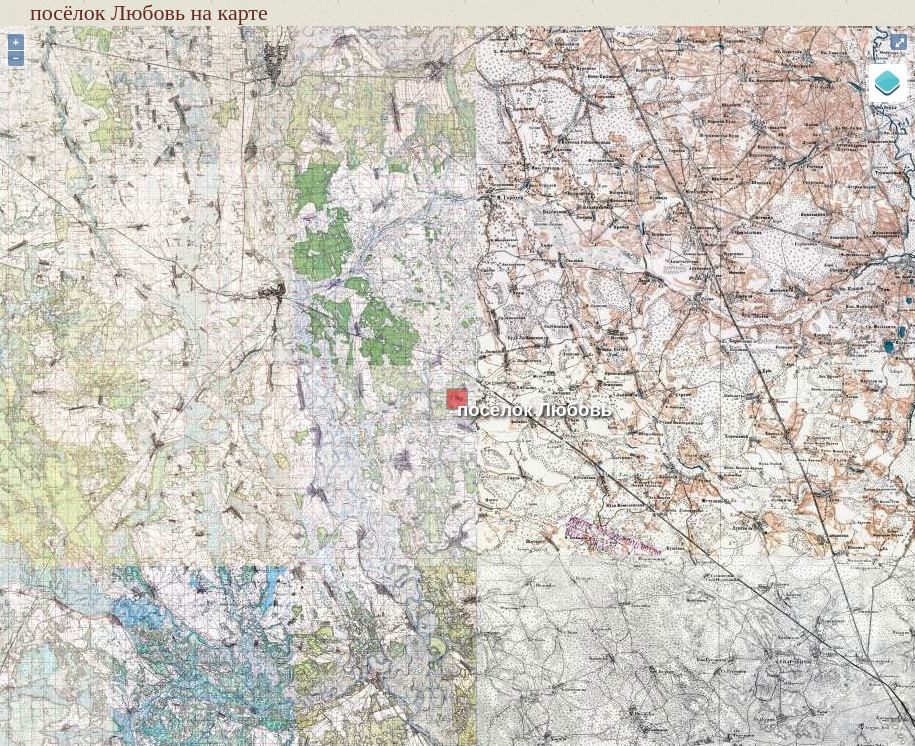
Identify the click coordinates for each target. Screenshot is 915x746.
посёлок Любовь (534, 409)
